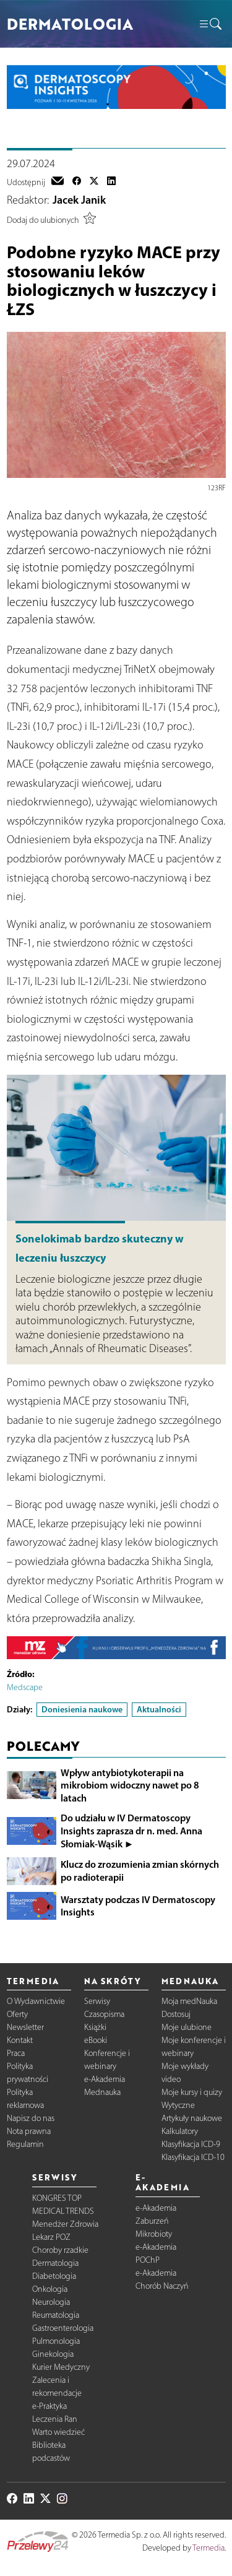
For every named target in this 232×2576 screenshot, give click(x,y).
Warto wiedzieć (58, 2432)
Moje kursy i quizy (191, 2092)
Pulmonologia (56, 2341)
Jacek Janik (79, 200)
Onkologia (49, 2289)
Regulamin (25, 2144)
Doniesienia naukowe (81, 1709)
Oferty (17, 2014)
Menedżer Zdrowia (65, 2224)
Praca (16, 2053)
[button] (210, 24)
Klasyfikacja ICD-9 (190, 2144)
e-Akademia (104, 2079)
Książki (95, 2027)
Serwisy (97, 2001)
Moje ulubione (186, 2027)
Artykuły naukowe (191, 2118)
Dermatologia (55, 2263)
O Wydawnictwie (36, 2001)
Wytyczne (178, 2105)
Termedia (208, 2548)
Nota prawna (29, 2131)
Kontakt (20, 2040)
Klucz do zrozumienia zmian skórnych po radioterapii (140, 1870)
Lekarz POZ (51, 2237)
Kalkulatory (179, 2131)
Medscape (25, 1687)
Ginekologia (53, 2354)
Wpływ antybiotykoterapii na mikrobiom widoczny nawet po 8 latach (130, 1785)
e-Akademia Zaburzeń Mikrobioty (155, 2221)
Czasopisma (104, 2014)
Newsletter (25, 2027)
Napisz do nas (30, 2118)
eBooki (95, 2040)
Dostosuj (176, 2014)
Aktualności (159, 1709)
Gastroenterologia (62, 2328)
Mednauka (102, 2092)
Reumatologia (55, 2315)
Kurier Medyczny (61, 2367)
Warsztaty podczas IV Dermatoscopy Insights (138, 1906)
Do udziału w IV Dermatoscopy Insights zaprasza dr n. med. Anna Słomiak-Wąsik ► (131, 1830)
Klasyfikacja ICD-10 (193, 2157)
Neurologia (51, 2302)
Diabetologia (54, 2276)
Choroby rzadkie (60, 2250)
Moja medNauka (189, 2001)
